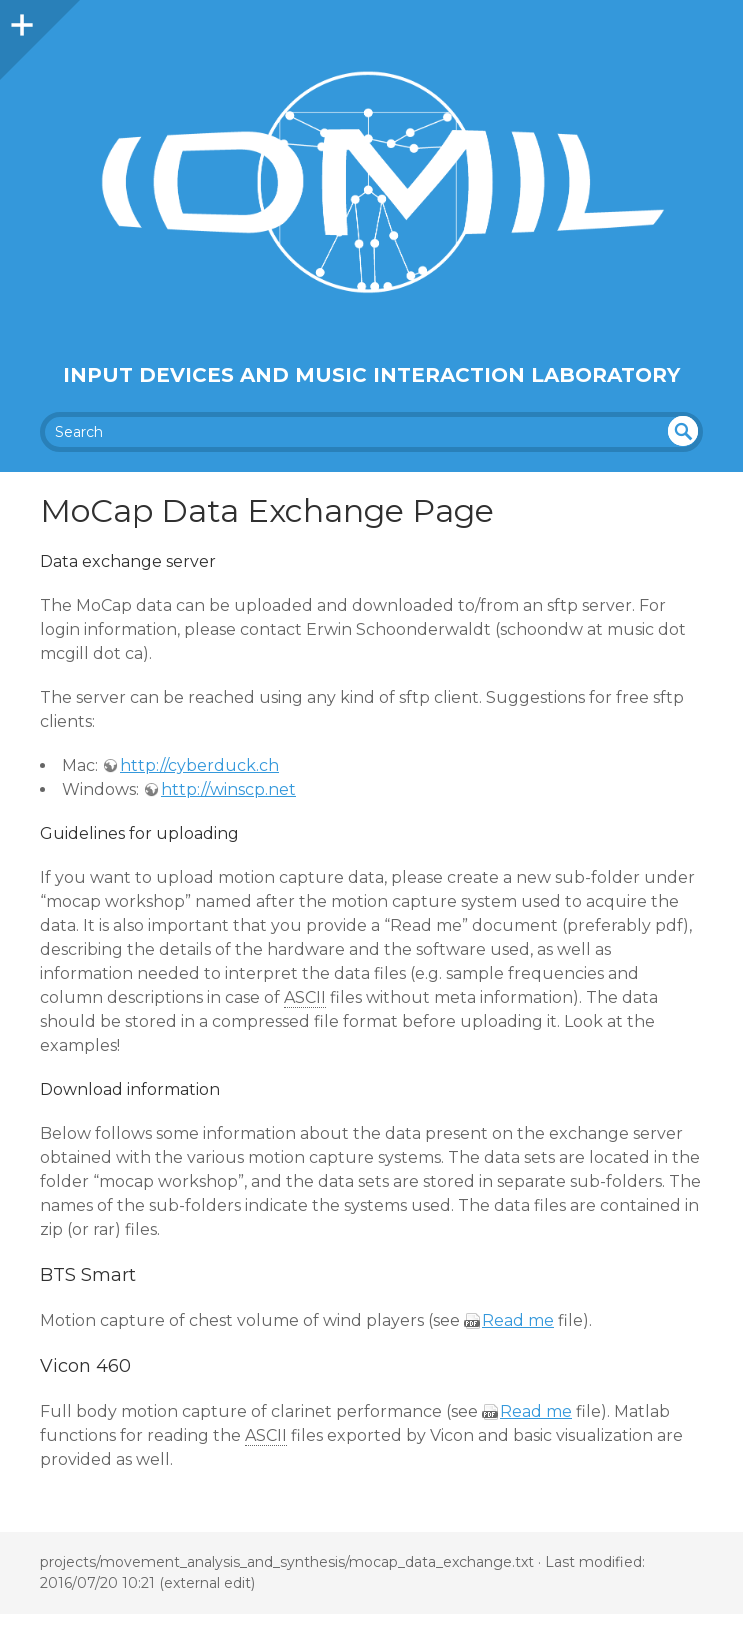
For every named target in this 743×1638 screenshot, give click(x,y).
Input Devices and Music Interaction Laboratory (371, 375)
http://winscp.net (228, 789)
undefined (683, 431)
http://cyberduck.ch (199, 765)
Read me (518, 1320)
